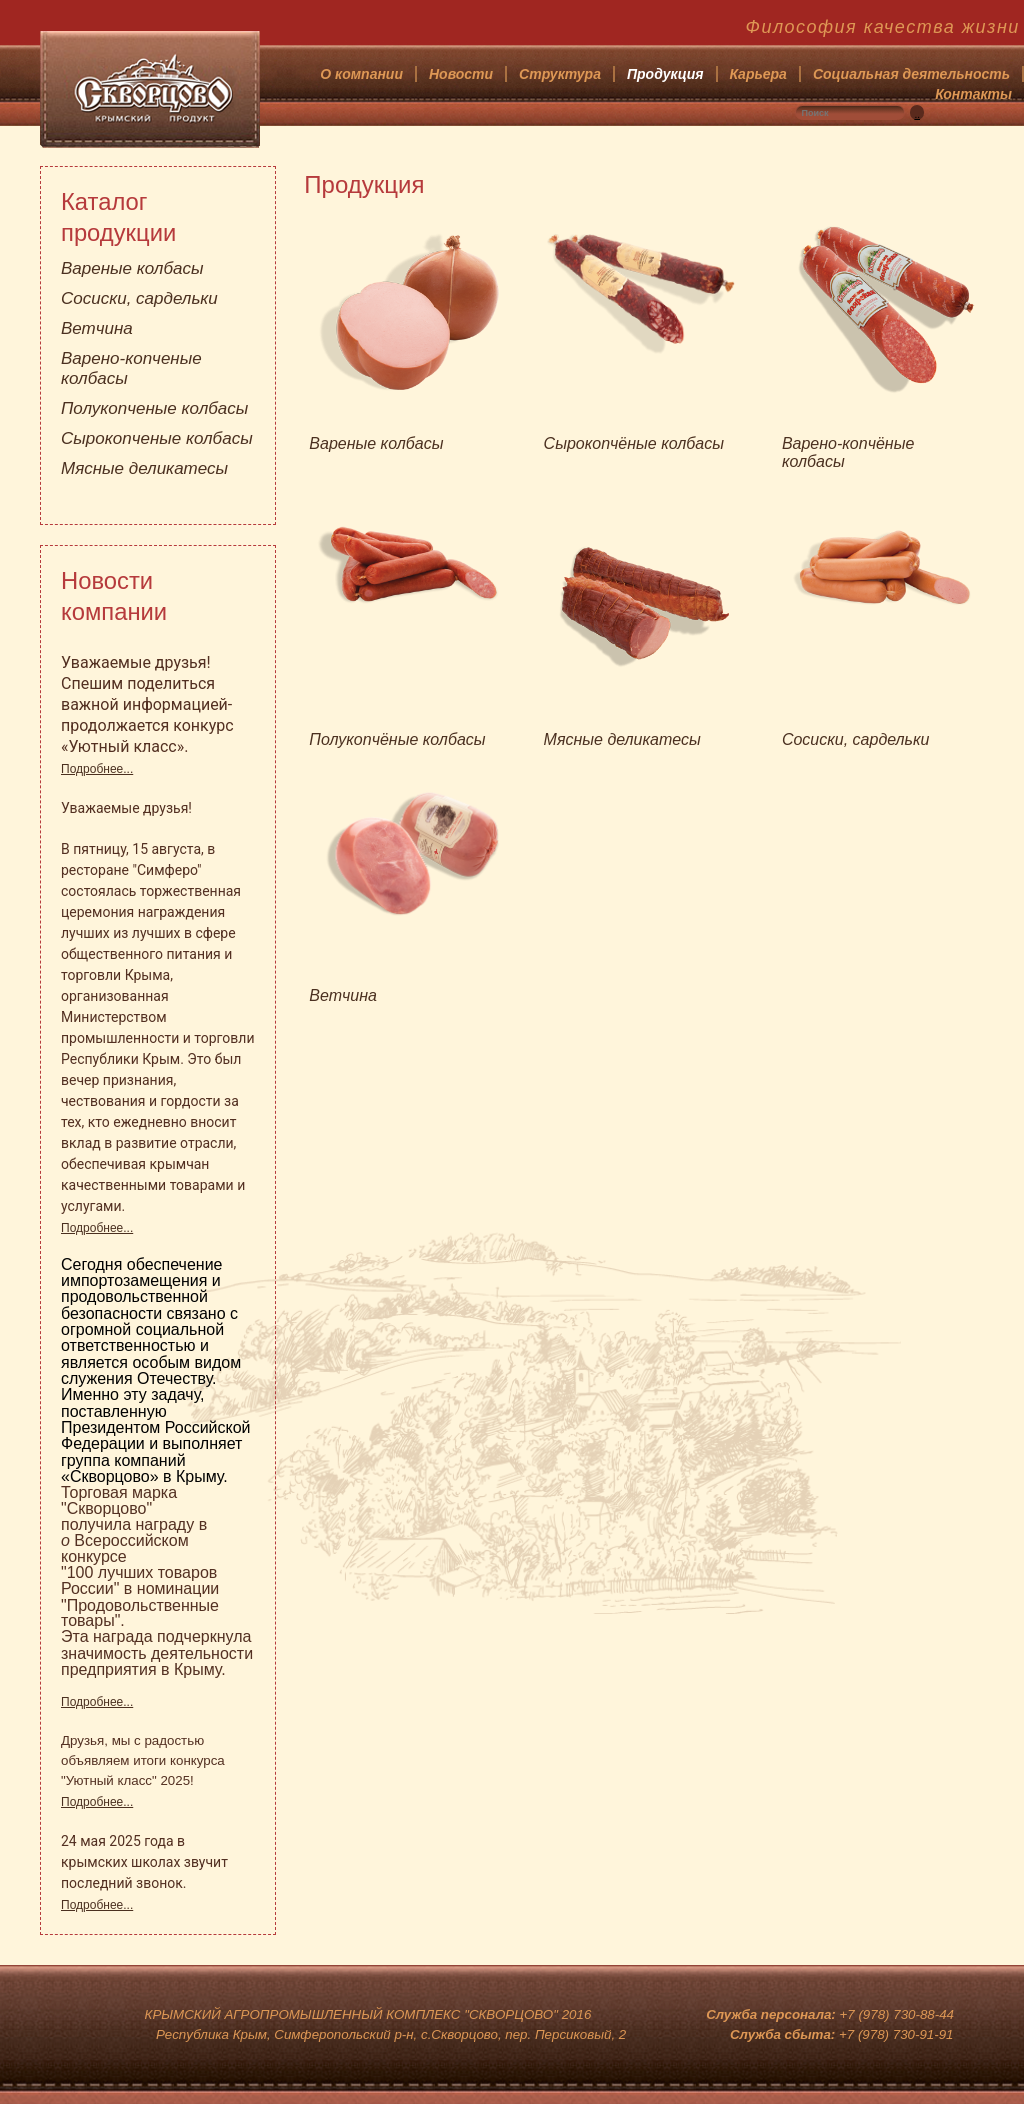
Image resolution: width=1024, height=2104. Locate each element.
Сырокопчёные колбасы (634, 443)
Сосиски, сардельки (139, 298)
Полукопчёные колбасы (397, 739)
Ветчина (97, 328)
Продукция (665, 74)
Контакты (973, 94)
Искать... (924, 105)
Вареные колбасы (132, 268)
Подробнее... (97, 769)
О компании (361, 74)
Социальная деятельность (911, 74)
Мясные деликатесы (144, 468)
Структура (560, 74)
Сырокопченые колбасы (157, 438)
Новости (461, 74)
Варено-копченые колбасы (131, 368)
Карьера (758, 74)
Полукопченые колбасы (154, 408)
